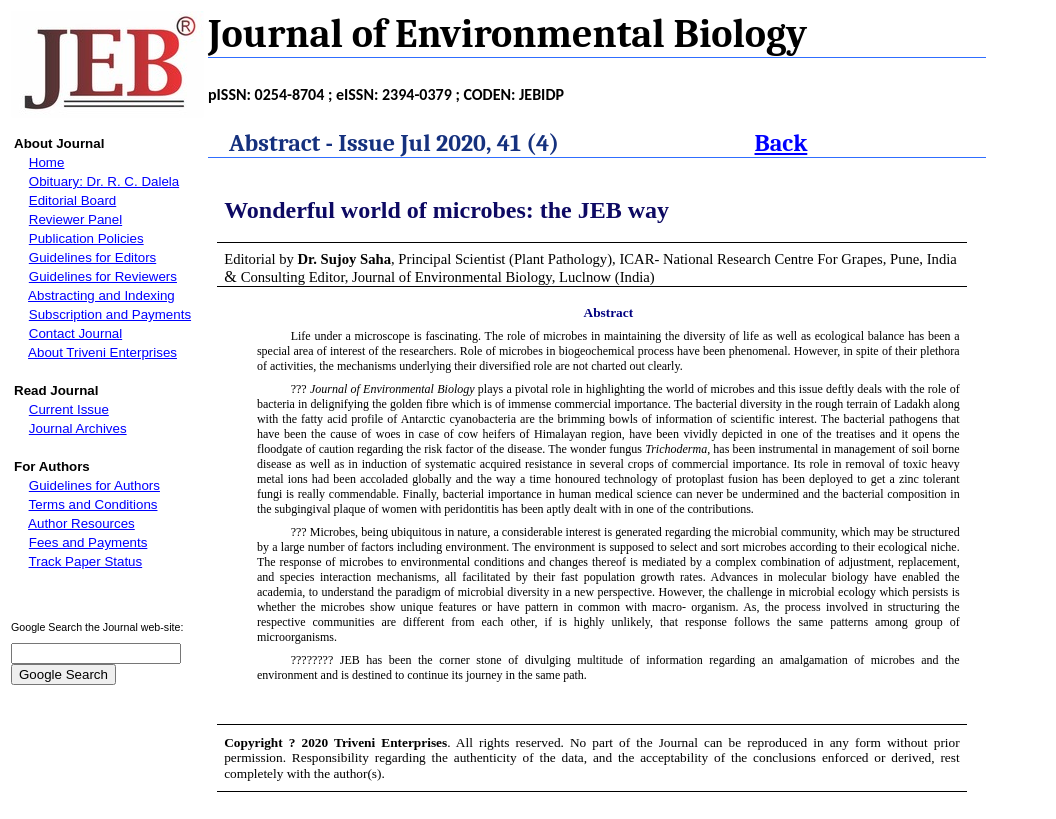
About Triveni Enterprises (102, 352)
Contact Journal (75, 333)
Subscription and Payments (110, 314)
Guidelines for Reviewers (103, 276)
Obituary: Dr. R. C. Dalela (104, 181)
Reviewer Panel (75, 219)
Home (47, 162)
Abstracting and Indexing (101, 295)
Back (781, 143)
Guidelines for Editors (92, 257)
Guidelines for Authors (94, 485)
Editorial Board (72, 200)
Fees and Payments (88, 542)
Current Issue (69, 409)
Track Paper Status (86, 561)
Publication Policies (86, 238)
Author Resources (81, 523)
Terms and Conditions (93, 504)
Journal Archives (78, 428)
